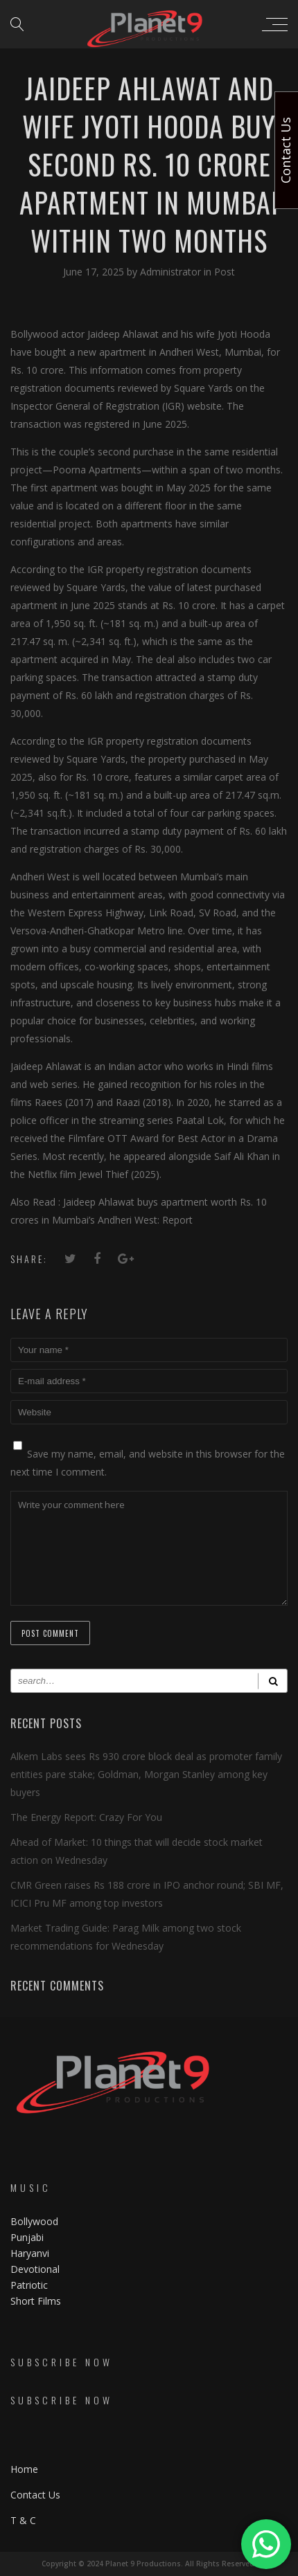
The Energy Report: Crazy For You (86, 1817)
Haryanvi (29, 2253)
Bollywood (34, 2221)
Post (224, 271)
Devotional (35, 2269)
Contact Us (35, 2494)
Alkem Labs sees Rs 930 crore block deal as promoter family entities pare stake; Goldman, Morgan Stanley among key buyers (146, 1774)
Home (24, 2469)
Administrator (172, 271)
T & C (23, 2520)
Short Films (35, 2300)
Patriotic (30, 2285)
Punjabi (27, 2237)
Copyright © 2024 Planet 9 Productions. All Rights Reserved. (149, 2563)
